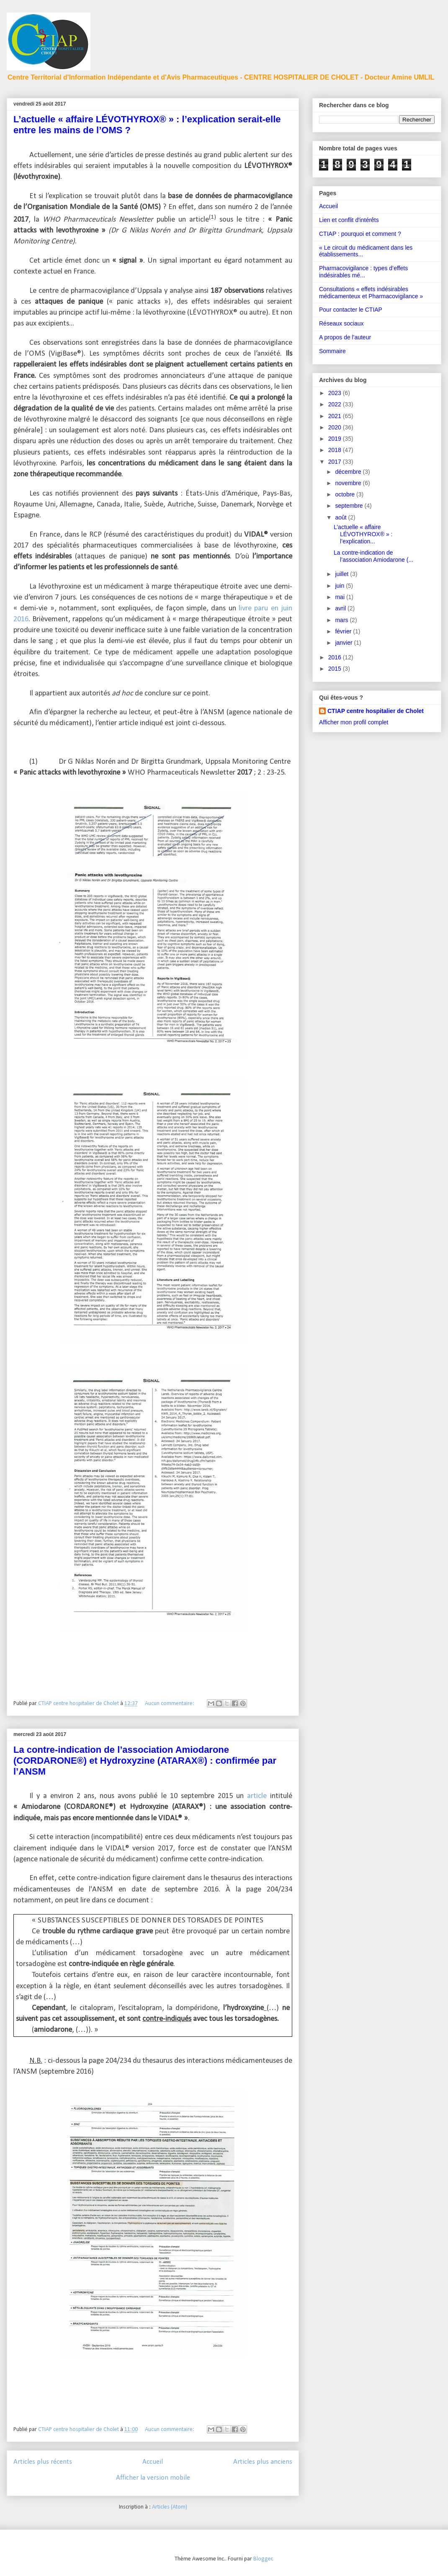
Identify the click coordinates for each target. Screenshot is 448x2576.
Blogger (263, 2559)
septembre (349, 505)
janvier (344, 642)
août (341, 517)
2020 (335, 427)
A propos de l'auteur (345, 337)
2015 (335, 668)
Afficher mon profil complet (353, 722)
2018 (335, 450)
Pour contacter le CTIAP (350, 309)
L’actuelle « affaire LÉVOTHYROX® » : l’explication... (363, 534)
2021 (335, 416)
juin (340, 585)
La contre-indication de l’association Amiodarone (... (373, 556)
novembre (349, 483)
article (257, 1796)
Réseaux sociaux (341, 323)
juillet (342, 574)
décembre (349, 471)
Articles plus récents (42, 2461)
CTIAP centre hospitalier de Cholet (375, 711)
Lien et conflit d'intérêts (349, 220)
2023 (335, 393)
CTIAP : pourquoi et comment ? (360, 233)
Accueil (152, 2461)
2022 (335, 404)
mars (342, 620)
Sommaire (332, 351)
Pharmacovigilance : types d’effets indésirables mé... (363, 272)
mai (340, 597)
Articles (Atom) (169, 2507)
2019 (335, 438)
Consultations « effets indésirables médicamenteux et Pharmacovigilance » (371, 293)
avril (341, 608)
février (344, 631)
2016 (335, 657)
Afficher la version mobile (153, 2477)
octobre (345, 494)
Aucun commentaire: (170, 1703)
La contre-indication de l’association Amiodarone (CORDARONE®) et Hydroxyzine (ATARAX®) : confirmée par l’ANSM (144, 1760)
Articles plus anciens (262, 2461)
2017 (335, 461)
